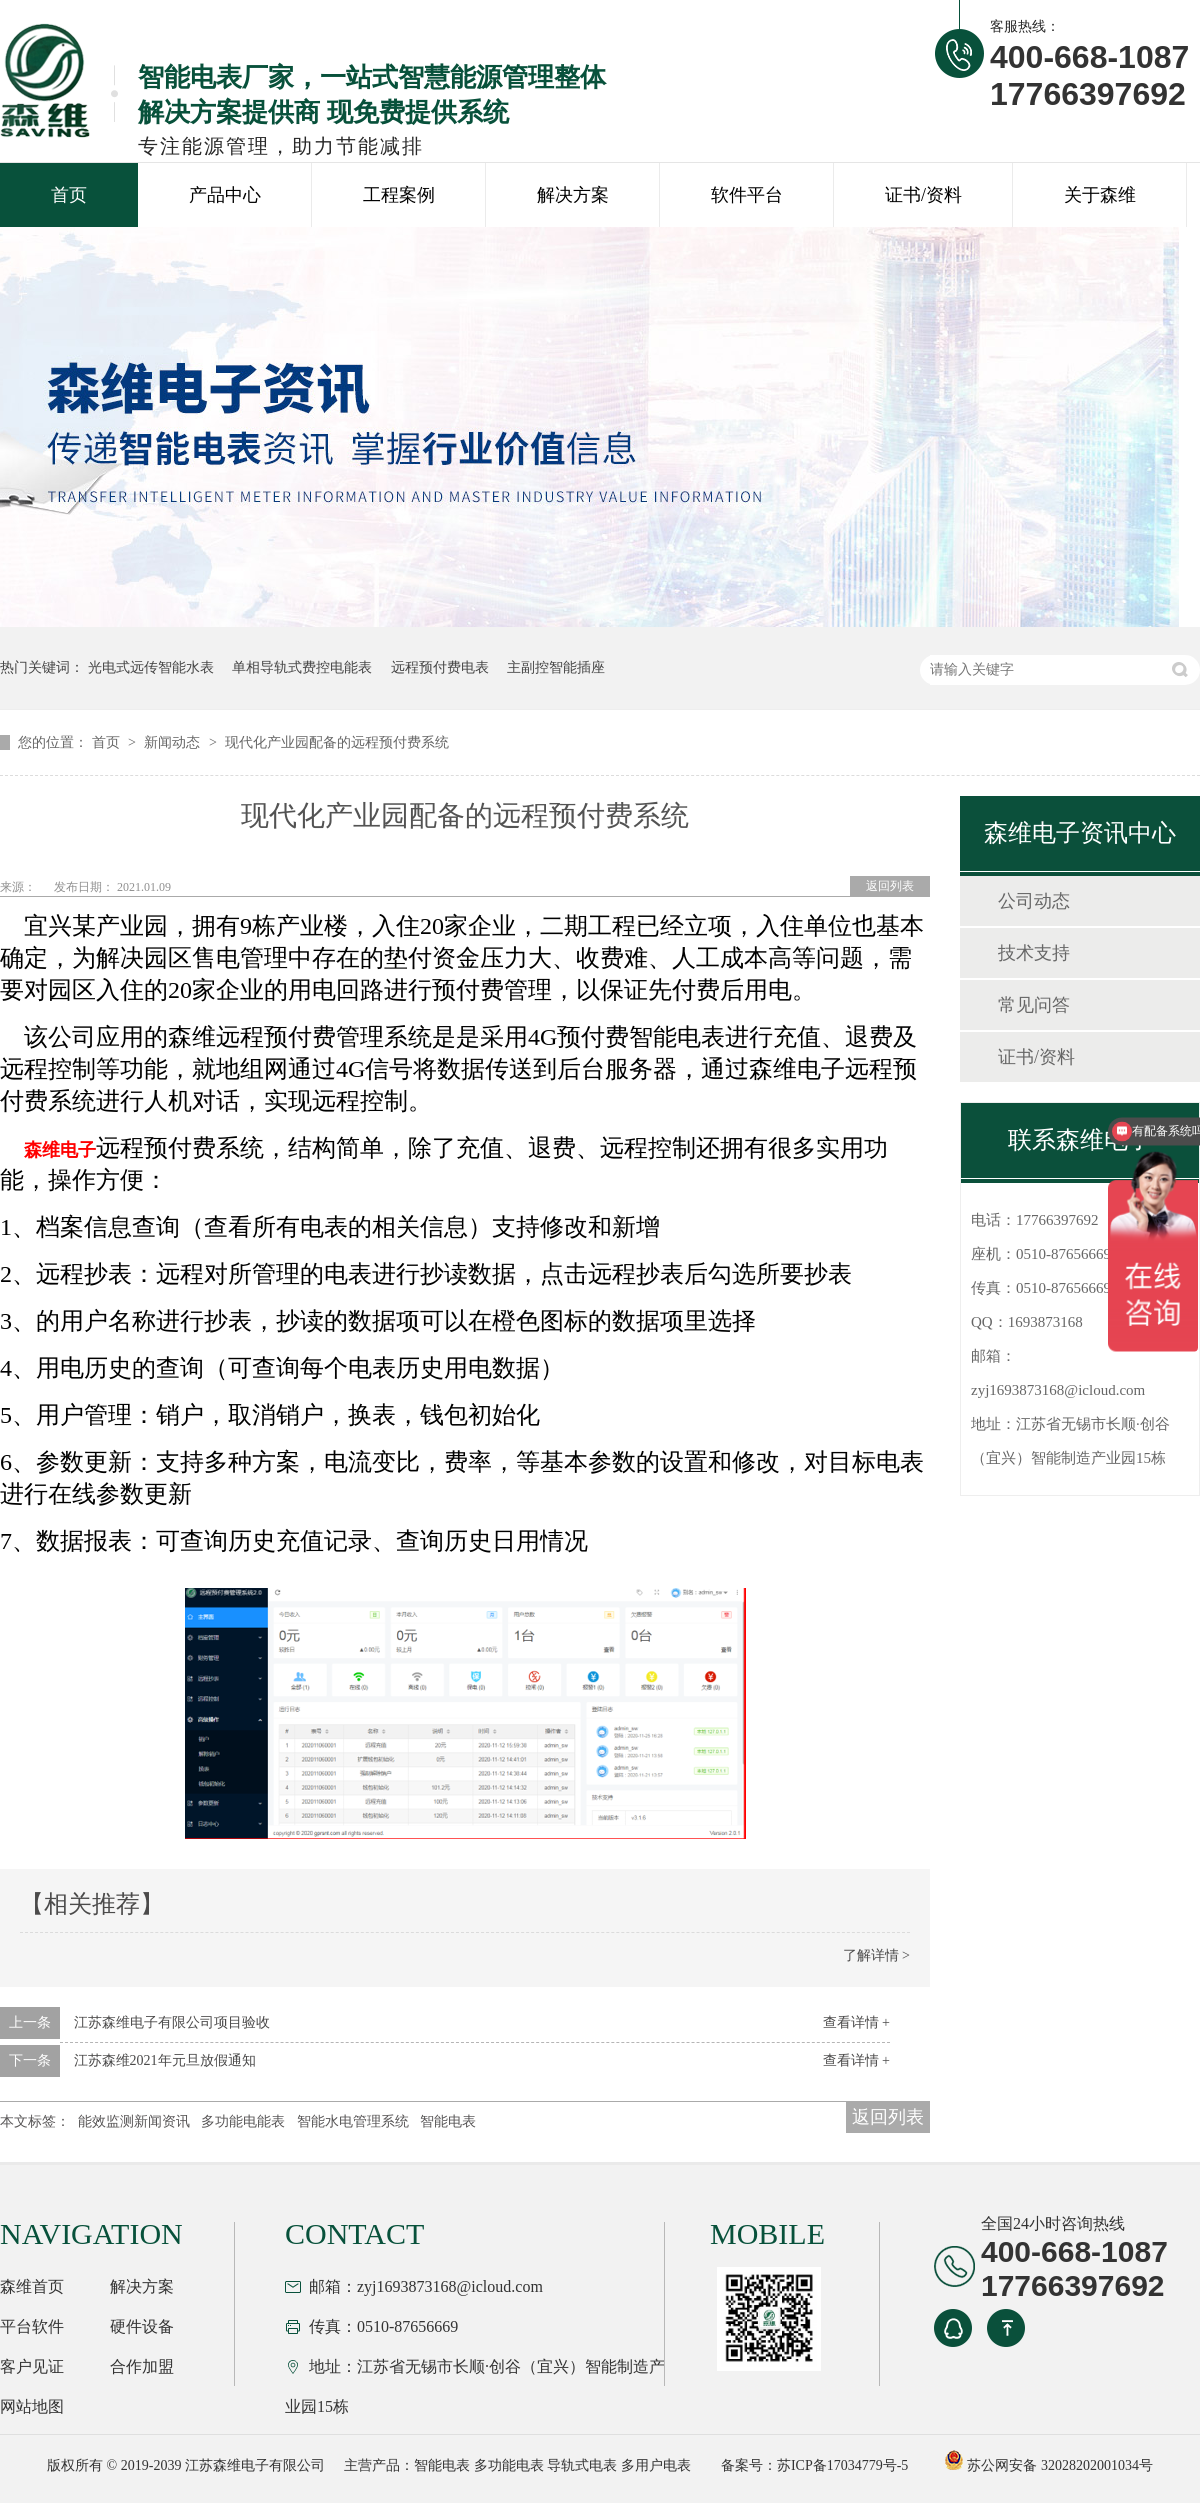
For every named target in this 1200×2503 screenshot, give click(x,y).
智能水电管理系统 (353, 2121)
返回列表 (890, 886)
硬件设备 (142, 2326)
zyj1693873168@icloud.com (1058, 1390)
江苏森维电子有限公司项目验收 (172, 2022)
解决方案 (573, 195)
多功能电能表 (243, 2121)
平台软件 (32, 2326)
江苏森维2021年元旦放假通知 (165, 2060)
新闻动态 (174, 742)
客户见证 (32, 2366)
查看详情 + (856, 2022)
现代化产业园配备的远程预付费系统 (337, 742)
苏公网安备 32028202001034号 (1048, 2465)
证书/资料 (923, 195)
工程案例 (399, 195)
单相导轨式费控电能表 (302, 667)
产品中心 (225, 195)
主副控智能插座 (556, 667)
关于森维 (1100, 195)
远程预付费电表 (440, 667)
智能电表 (448, 2121)
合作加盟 (142, 2366)
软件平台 (747, 195)
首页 (69, 195)
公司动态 (1034, 901)
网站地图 (32, 2406)
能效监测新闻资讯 (134, 2121)
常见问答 (1034, 1005)
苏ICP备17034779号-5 (842, 2465)
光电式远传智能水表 (151, 667)
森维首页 (32, 2286)
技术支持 (1034, 953)
